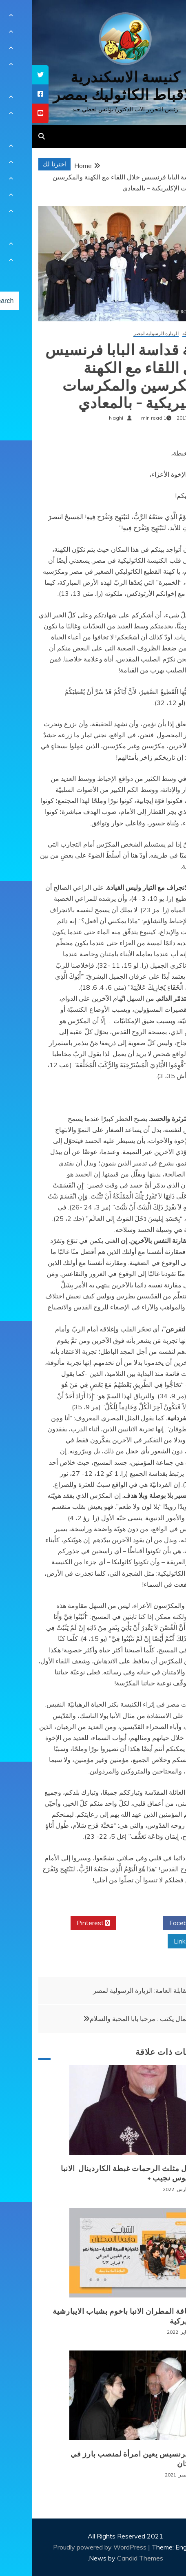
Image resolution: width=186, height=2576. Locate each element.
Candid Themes (108, 2558)
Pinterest (61, 1923)
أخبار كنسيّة (162, 333)
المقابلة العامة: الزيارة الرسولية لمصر (111, 1990)
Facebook (154, 1923)
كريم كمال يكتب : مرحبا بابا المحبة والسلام (115, 2018)
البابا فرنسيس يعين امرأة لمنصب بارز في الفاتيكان (106, 2458)
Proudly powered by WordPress (68, 2547)
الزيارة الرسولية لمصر (123, 333)
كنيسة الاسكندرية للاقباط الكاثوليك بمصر (93, 86)
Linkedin (157, 1941)
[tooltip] (8, 74)
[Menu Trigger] (165, 17)
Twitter (107, 1923)
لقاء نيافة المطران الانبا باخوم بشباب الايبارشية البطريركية (97, 2316)
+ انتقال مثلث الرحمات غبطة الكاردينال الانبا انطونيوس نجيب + (101, 2173)
